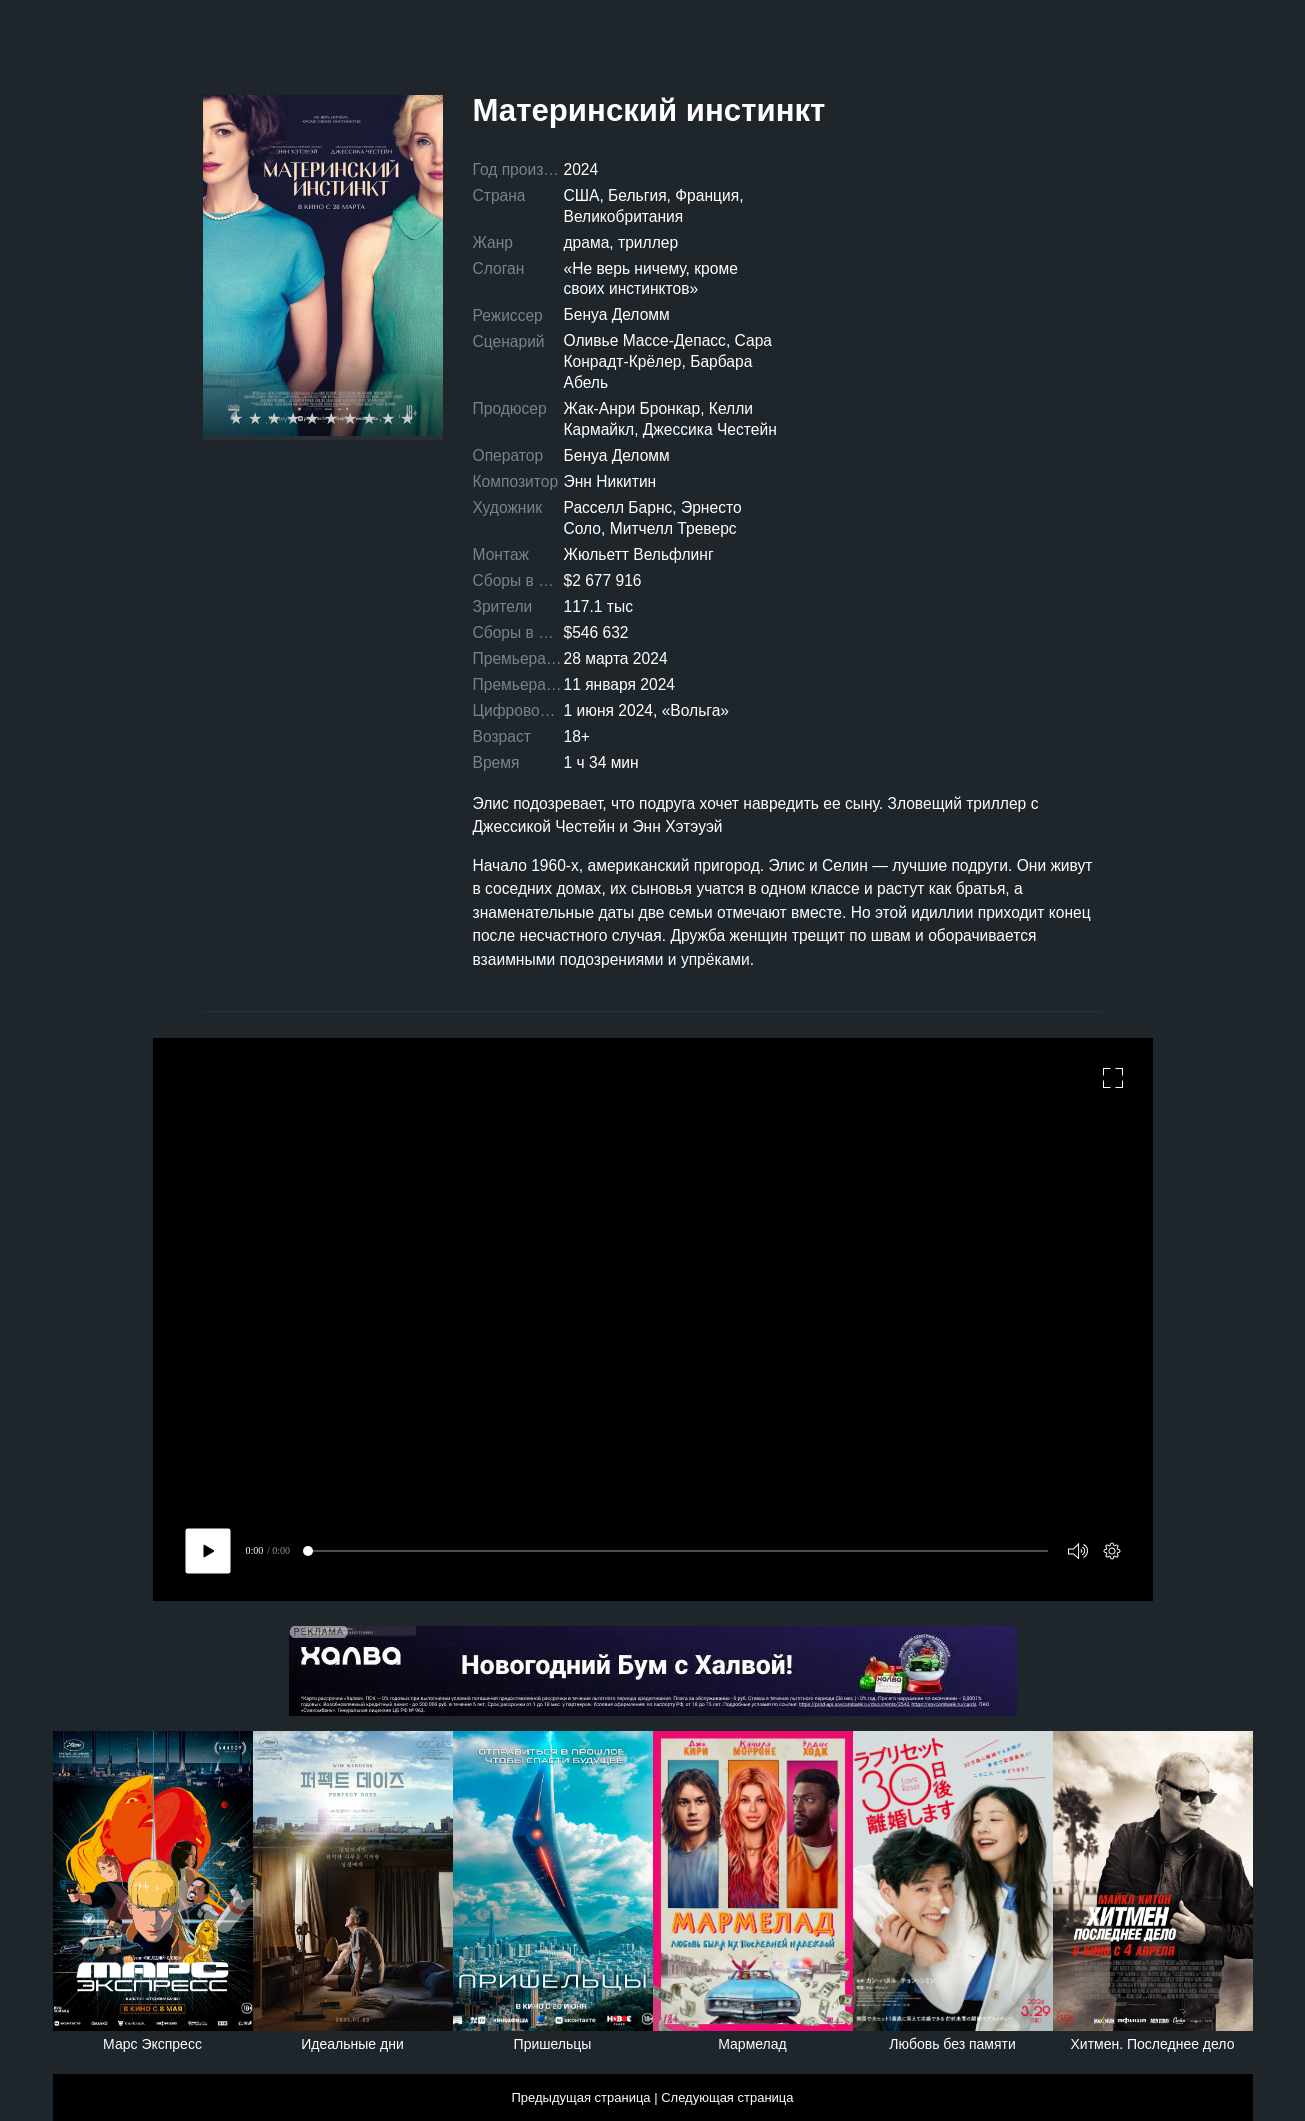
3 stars (276, 419)
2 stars (257, 419)
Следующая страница (727, 2097)
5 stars (314, 419)
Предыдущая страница (580, 2097)
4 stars (295, 419)
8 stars (371, 419)
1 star (238, 419)
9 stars (390, 419)
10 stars (409, 419)
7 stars (352, 419)
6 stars (333, 419)
